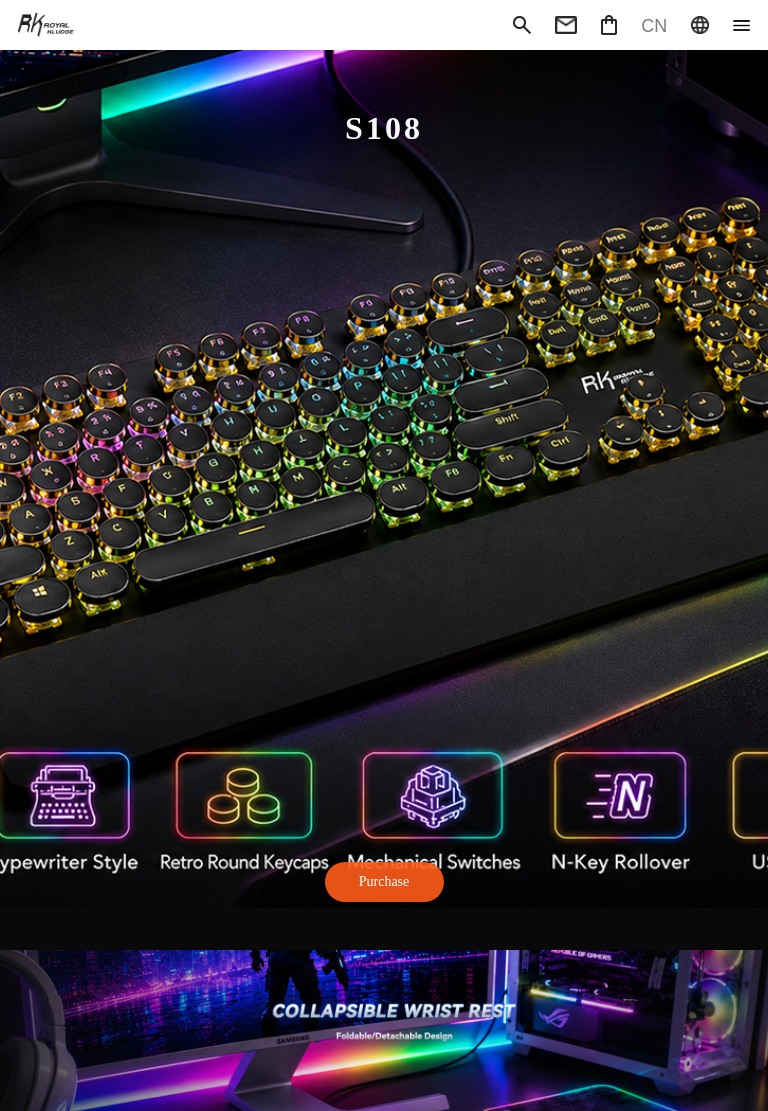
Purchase (384, 881)
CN (654, 25)
